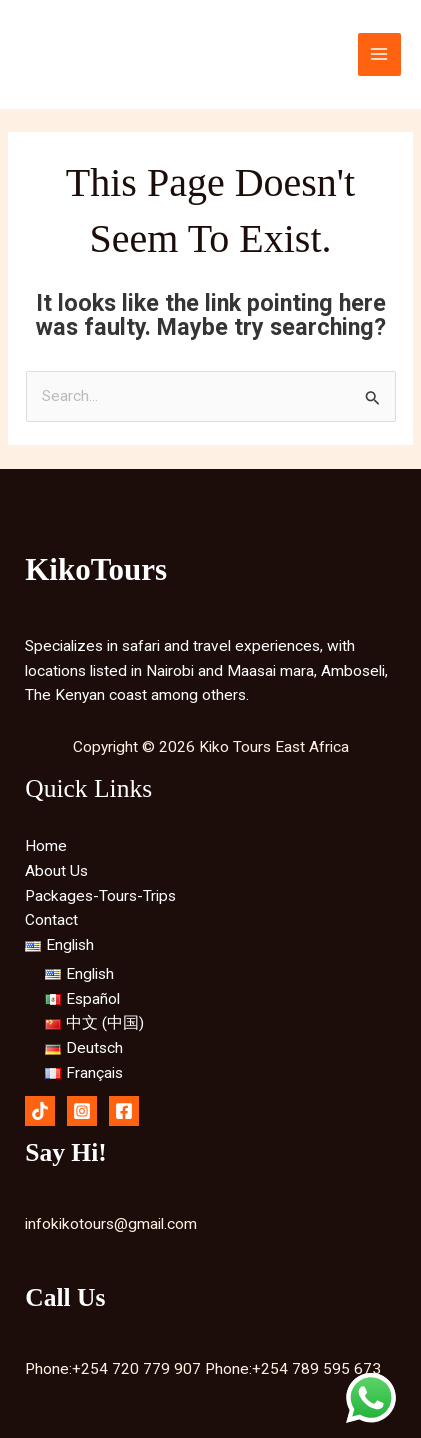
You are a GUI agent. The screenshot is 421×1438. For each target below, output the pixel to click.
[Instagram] (82, 1111)
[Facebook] (124, 1111)
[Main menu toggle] (379, 54)
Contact (51, 920)
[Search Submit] (373, 398)
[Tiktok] (40, 1111)
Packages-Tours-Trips (100, 896)
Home (46, 846)
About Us (56, 871)
